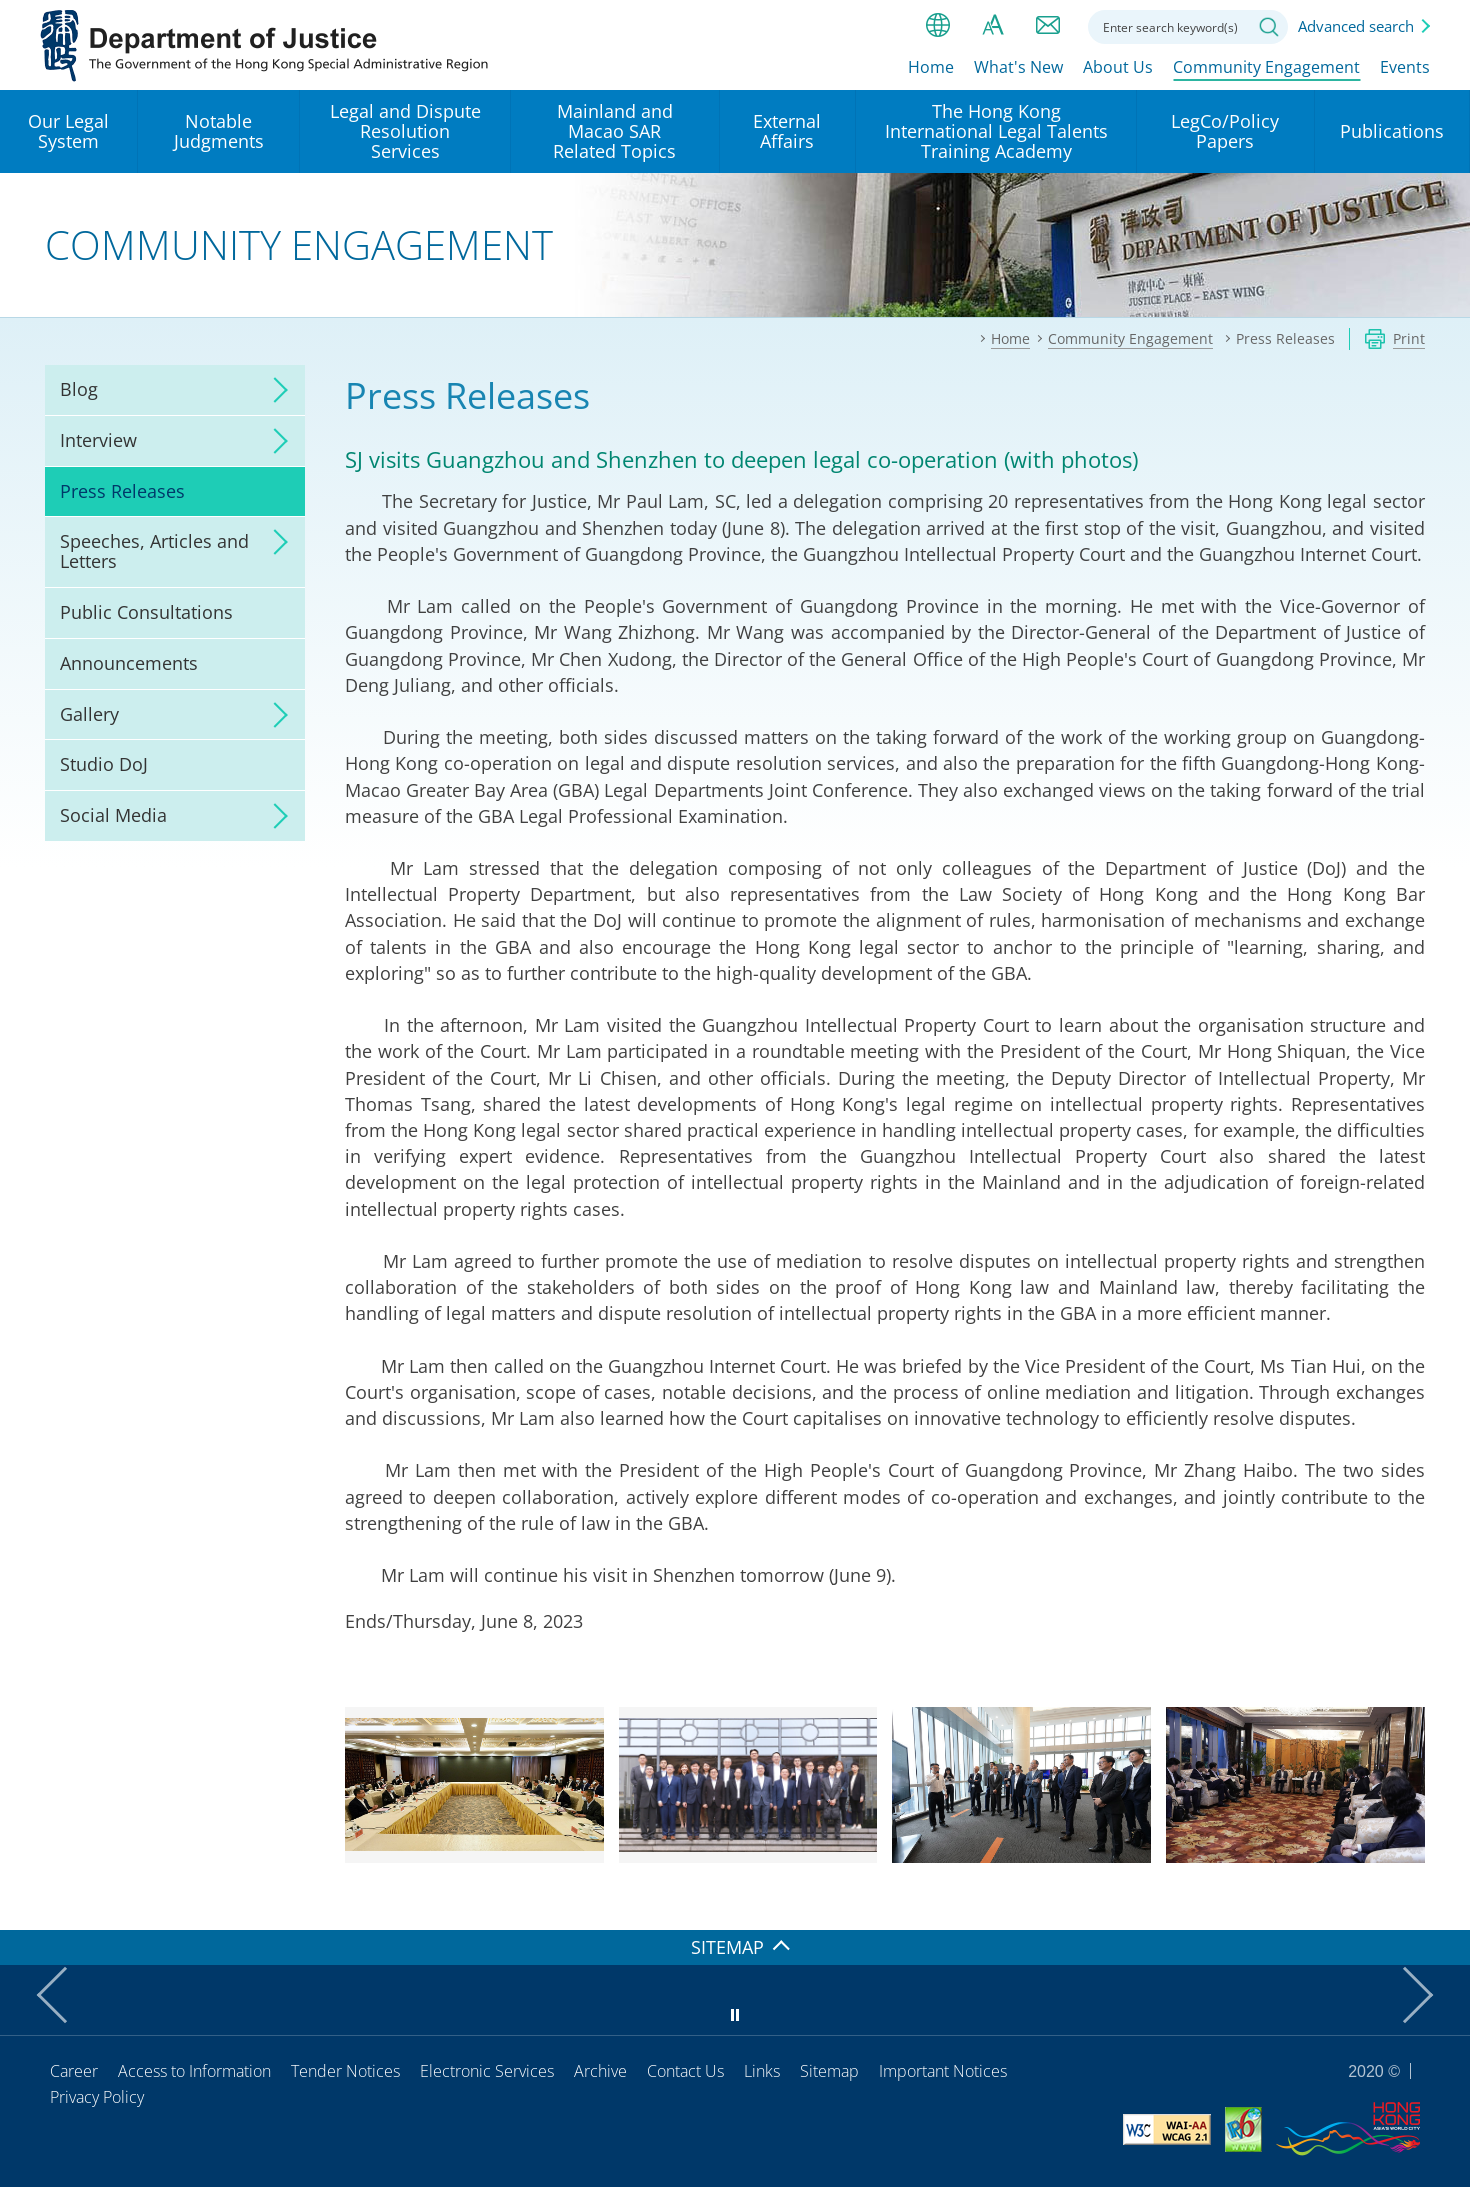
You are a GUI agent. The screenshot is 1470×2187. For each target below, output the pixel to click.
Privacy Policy (97, 2097)
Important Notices (943, 2071)
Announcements (129, 663)
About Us (1118, 67)
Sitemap (829, 2071)
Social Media (113, 815)
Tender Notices (345, 2071)
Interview (98, 440)
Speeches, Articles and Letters (154, 551)
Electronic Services (487, 2071)
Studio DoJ (104, 764)
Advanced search (1356, 26)
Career (74, 2071)
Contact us (1048, 25)
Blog (79, 389)
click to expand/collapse (275, 390)
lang (938, 25)
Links (762, 2071)
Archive (600, 2071)
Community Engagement (1266, 67)
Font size (993, 25)
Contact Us (685, 2071)
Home (931, 67)
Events (1405, 67)
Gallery (89, 714)
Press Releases (122, 491)
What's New (1018, 67)
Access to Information (194, 2071)
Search (1269, 27)
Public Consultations (146, 612)
